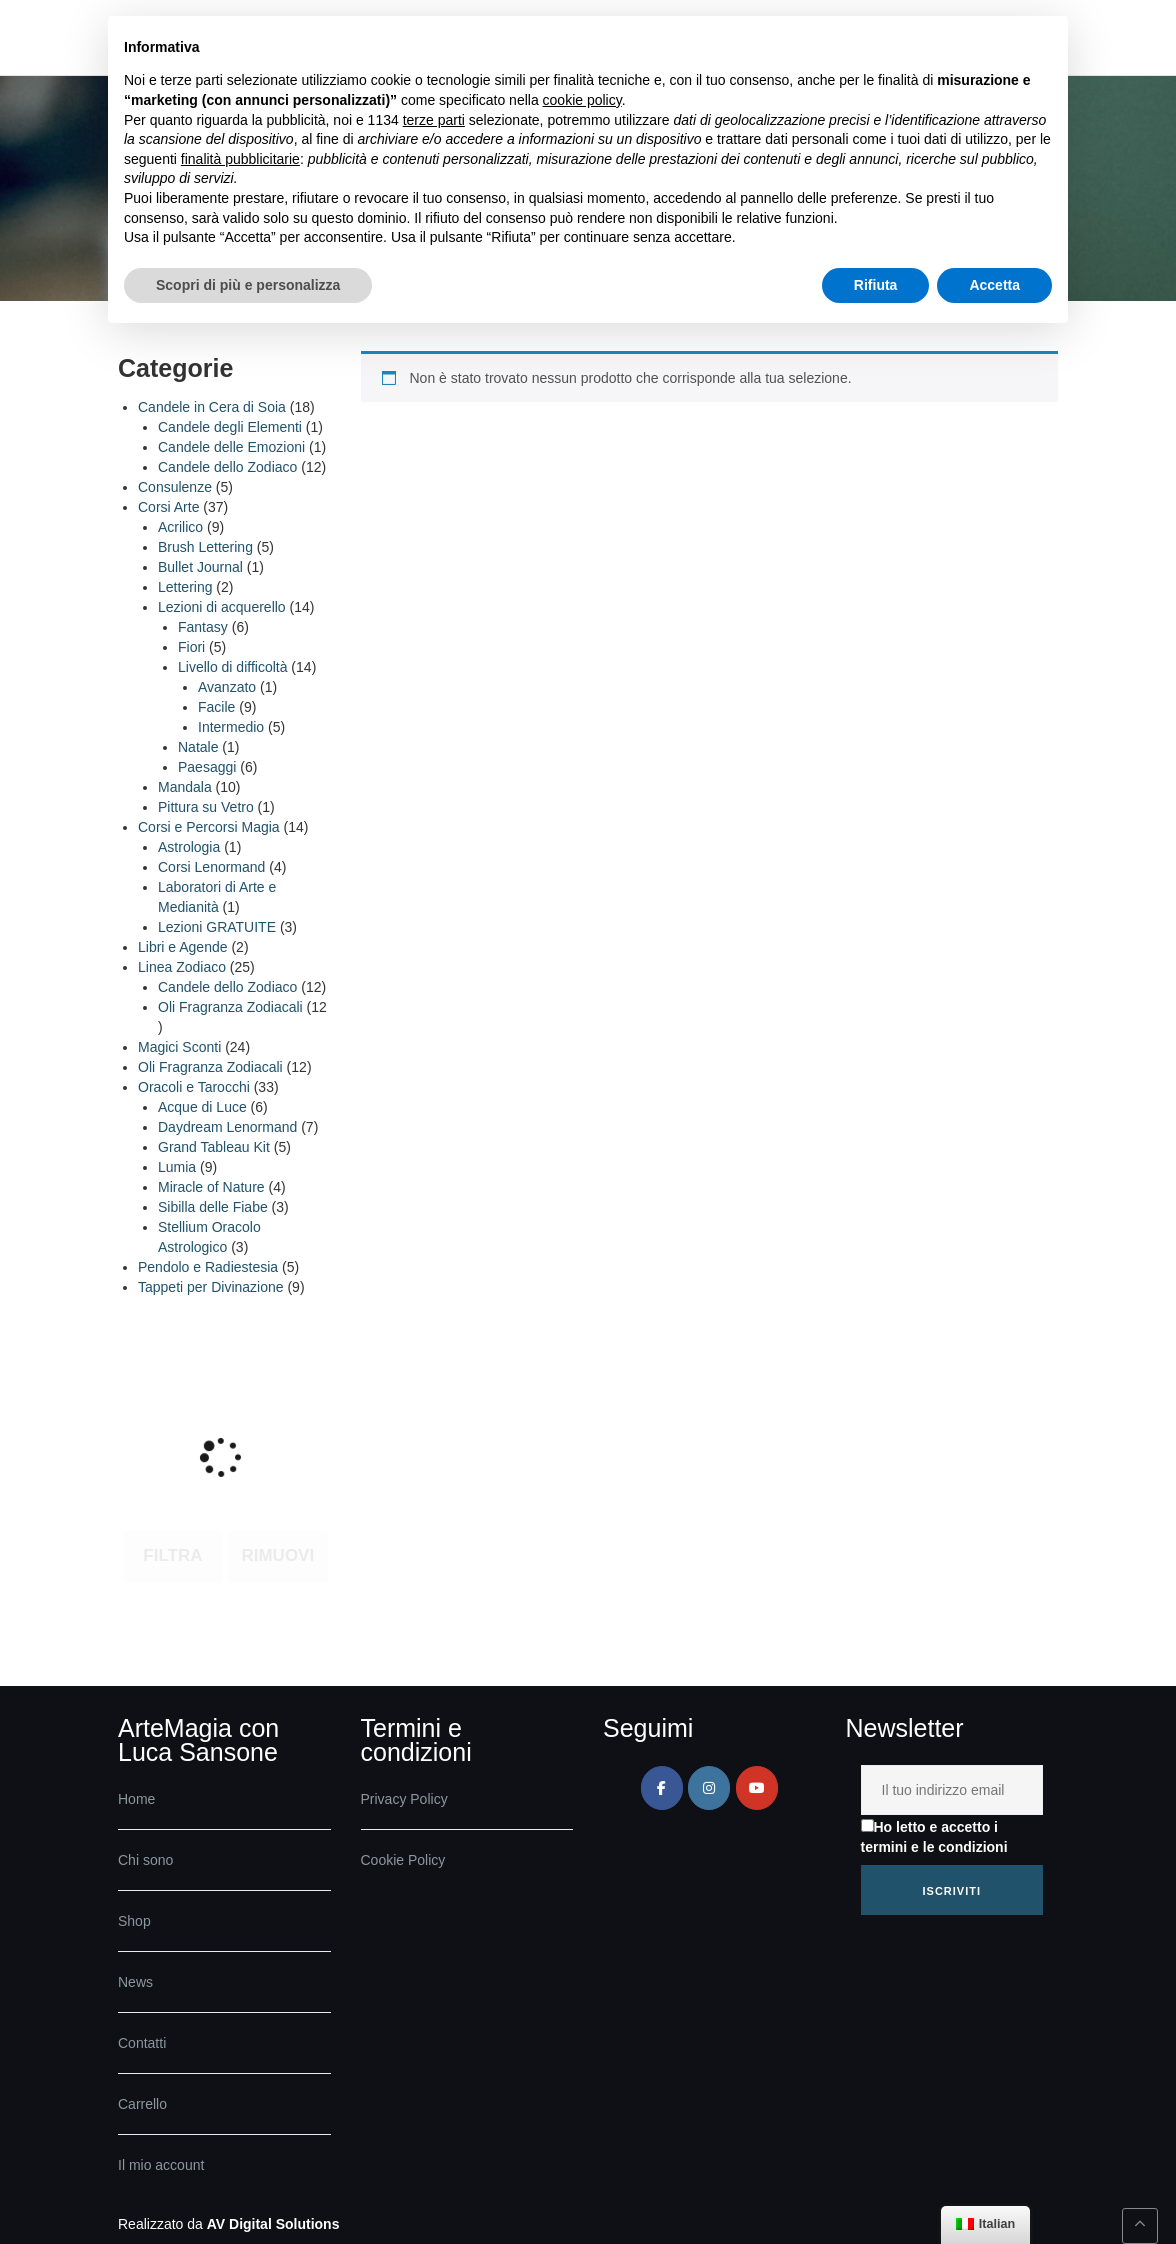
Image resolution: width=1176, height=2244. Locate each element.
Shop (134, 1921)
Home (136, 1799)
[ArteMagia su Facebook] (662, 1788)
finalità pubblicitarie (240, 159)
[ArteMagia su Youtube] (757, 1788)
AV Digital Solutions (273, 2224)
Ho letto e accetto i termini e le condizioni (934, 1837)
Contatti (142, 2043)
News (135, 1982)
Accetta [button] (994, 285)
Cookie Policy (403, 1860)
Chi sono (145, 1860)
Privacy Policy (404, 1799)
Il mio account (161, 2165)
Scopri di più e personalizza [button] (248, 285)
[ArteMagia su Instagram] (709, 1788)
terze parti (434, 120)
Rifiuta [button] (876, 285)
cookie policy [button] (582, 100)
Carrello (142, 2104)
